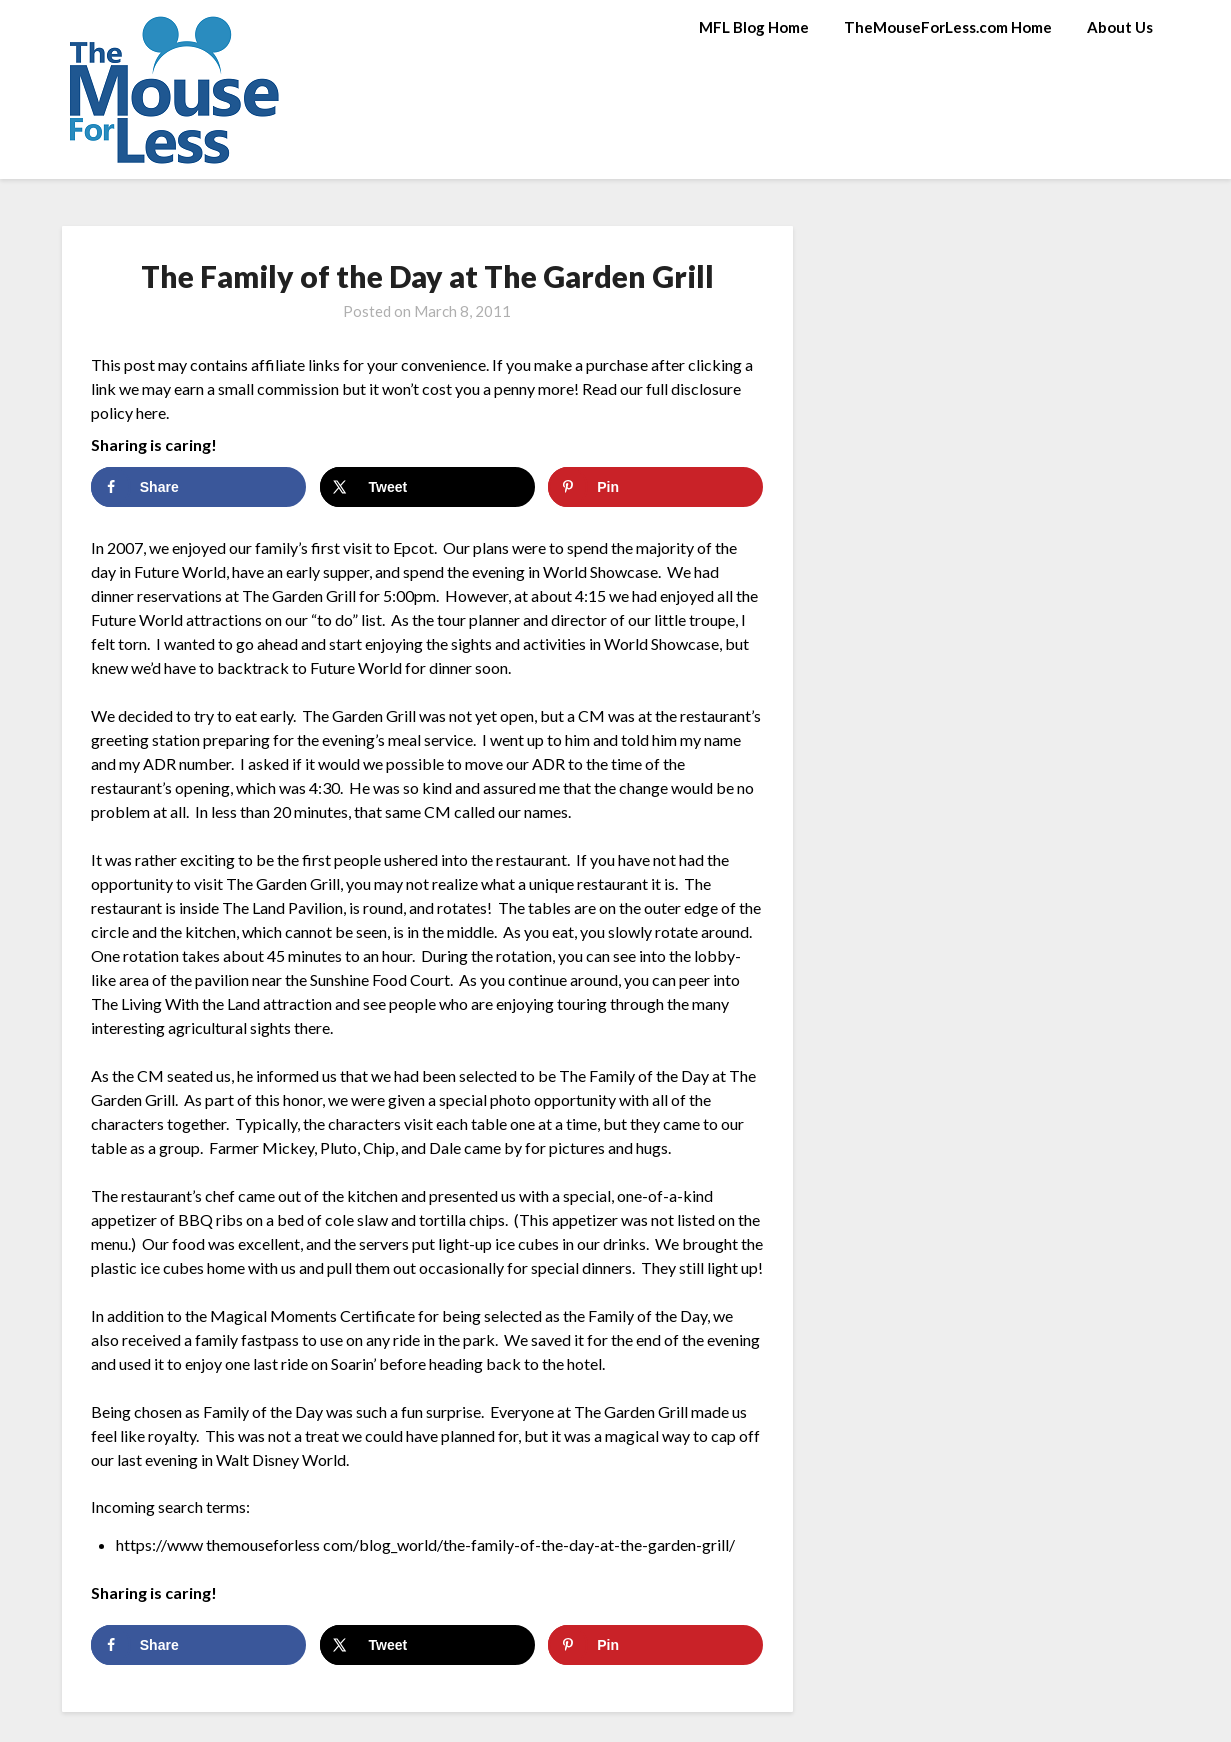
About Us (1120, 27)
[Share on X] (427, 487)
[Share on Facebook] (198, 487)
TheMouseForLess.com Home (948, 27)
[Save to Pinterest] (655, 487)
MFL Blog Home (754, 27)
